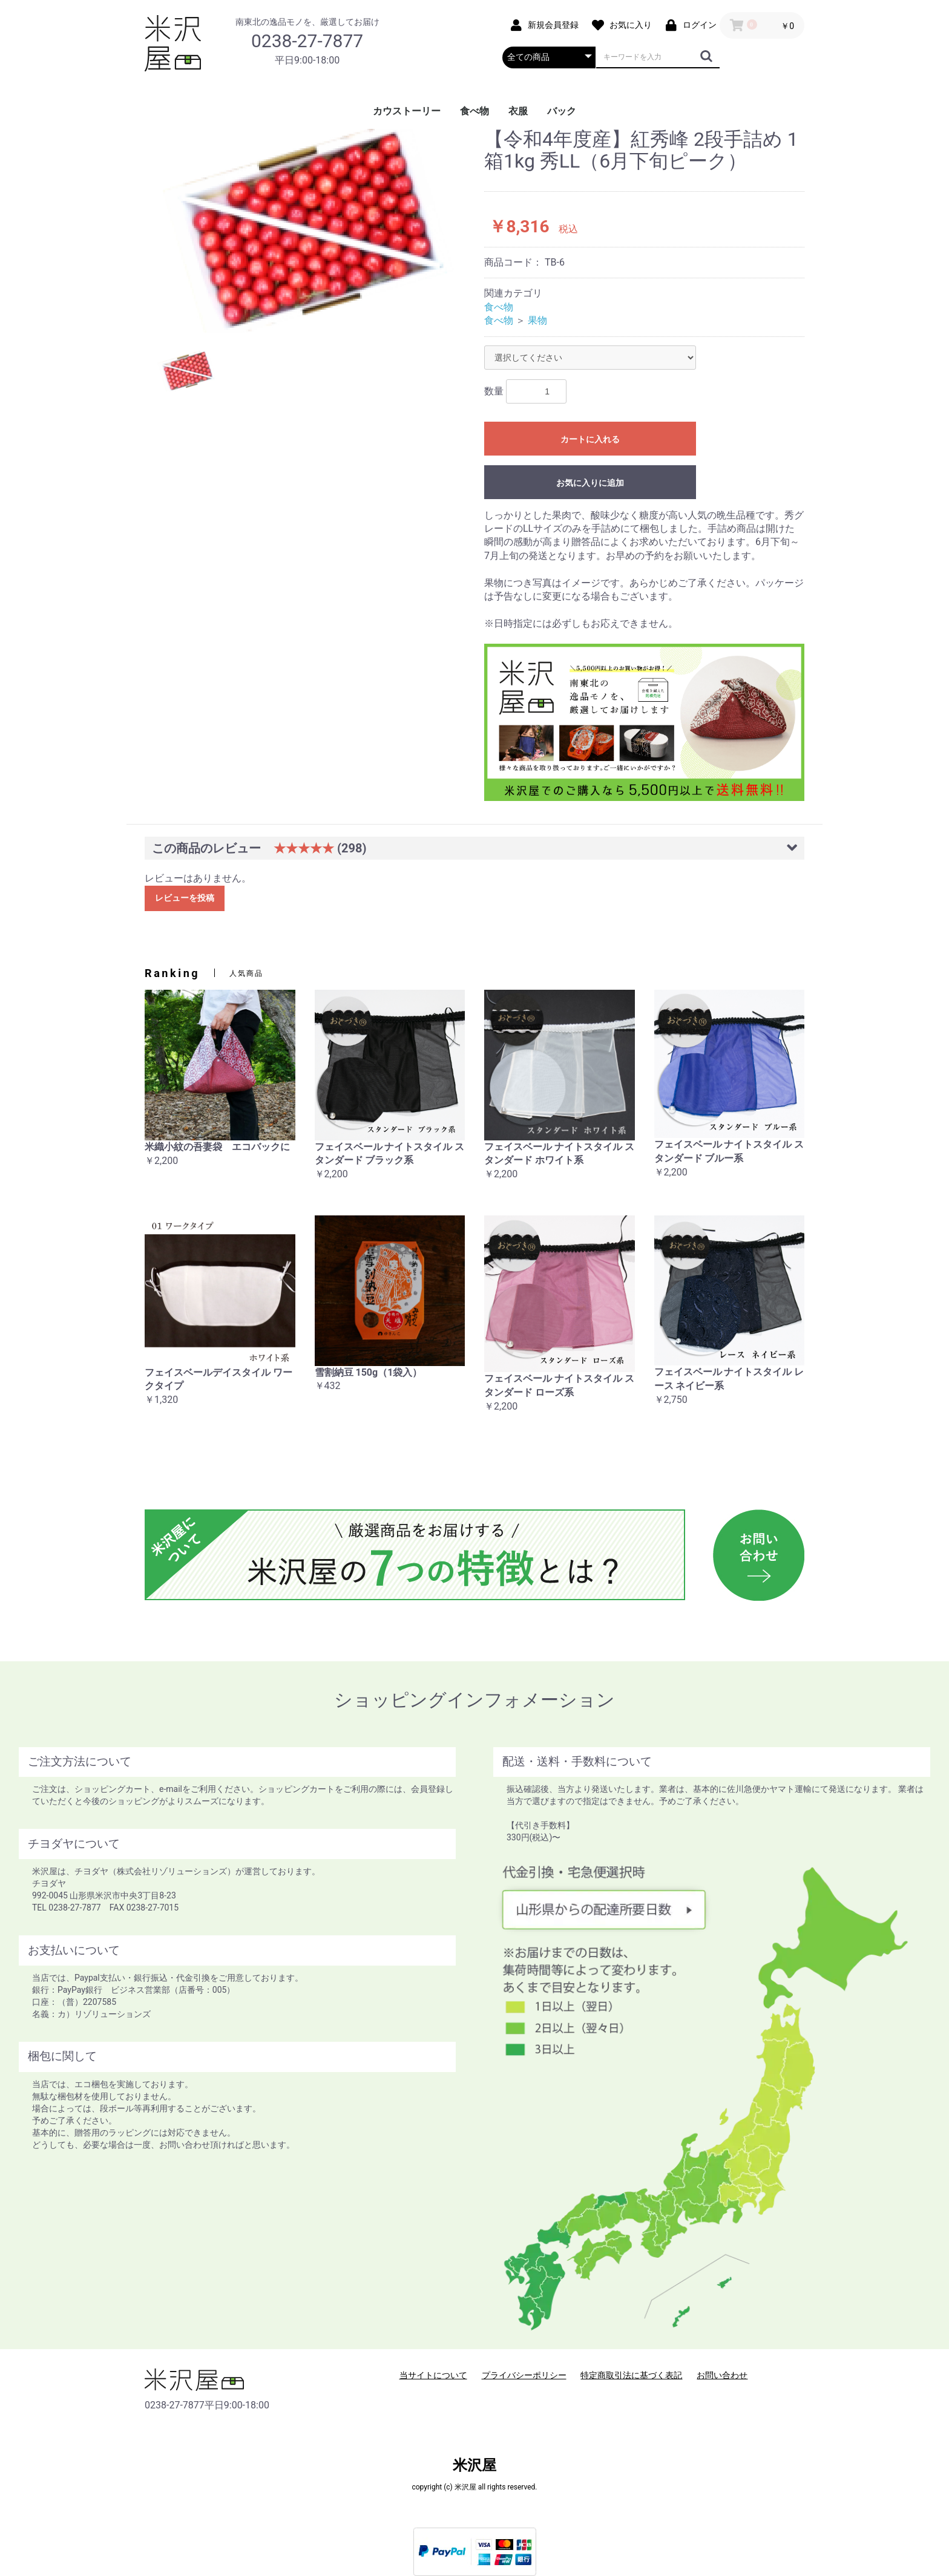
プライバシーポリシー (524, 2375)
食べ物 (474, 111)
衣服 (518, 111)
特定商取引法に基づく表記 (631, 2375)
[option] (309, 231)
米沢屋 (474, 2465)
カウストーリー (407, 111)
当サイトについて (433, 2375)
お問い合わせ (722, 2375)
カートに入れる (590, 439)
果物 (537, 320)
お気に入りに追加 (590, 483)
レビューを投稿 (184, 898)
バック (561, 111)
